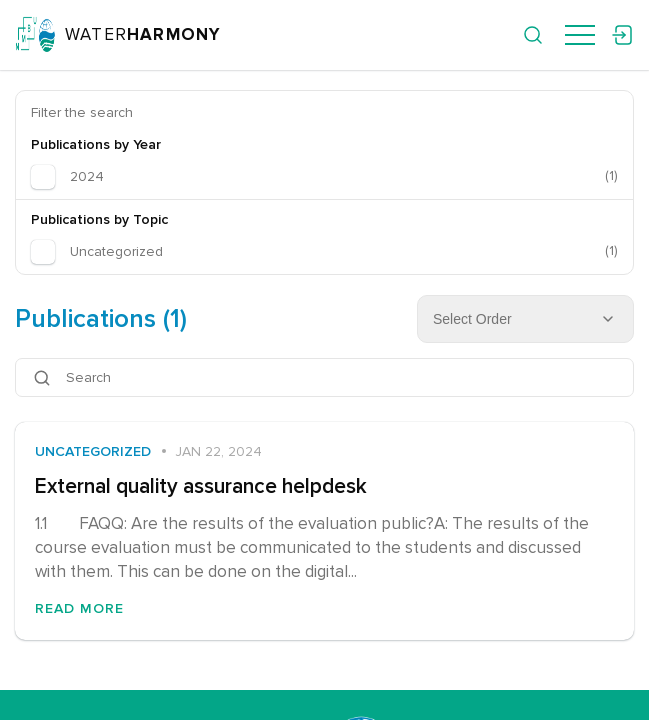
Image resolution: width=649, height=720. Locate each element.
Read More (79, 608)
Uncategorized (93, 451)
